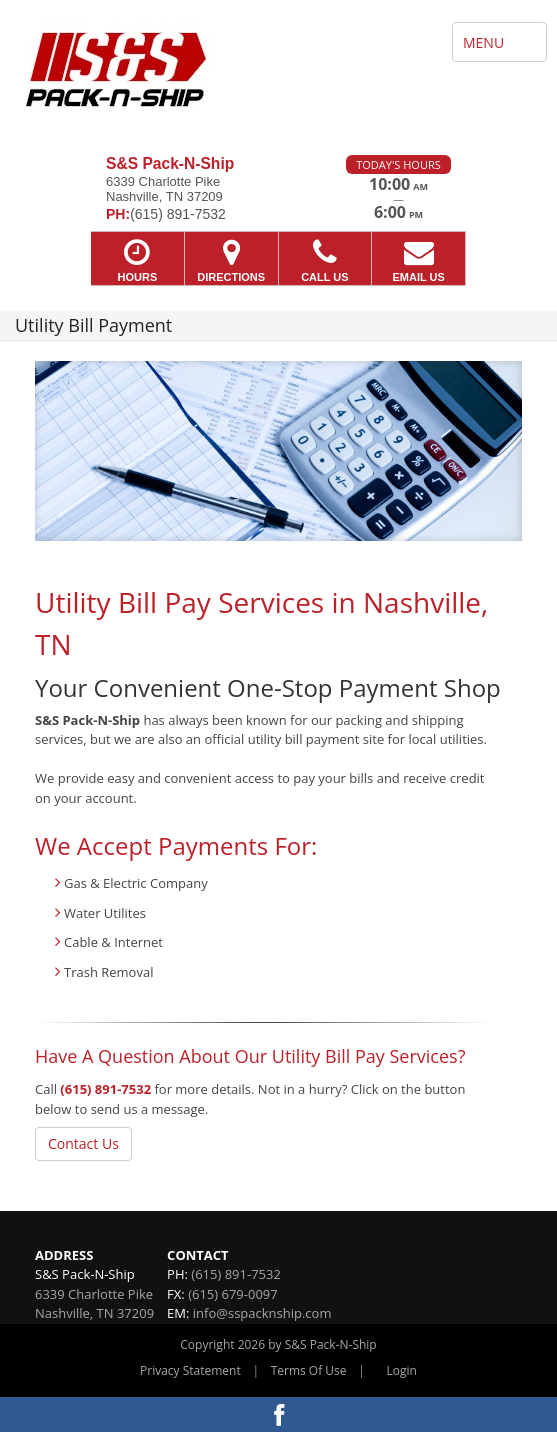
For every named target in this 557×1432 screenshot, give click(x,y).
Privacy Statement (190, 1370)
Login (402, 1370)
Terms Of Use (309, 1370)
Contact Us (83, 1143)
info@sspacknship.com (262, 1313)
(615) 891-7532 (105, 1089)
